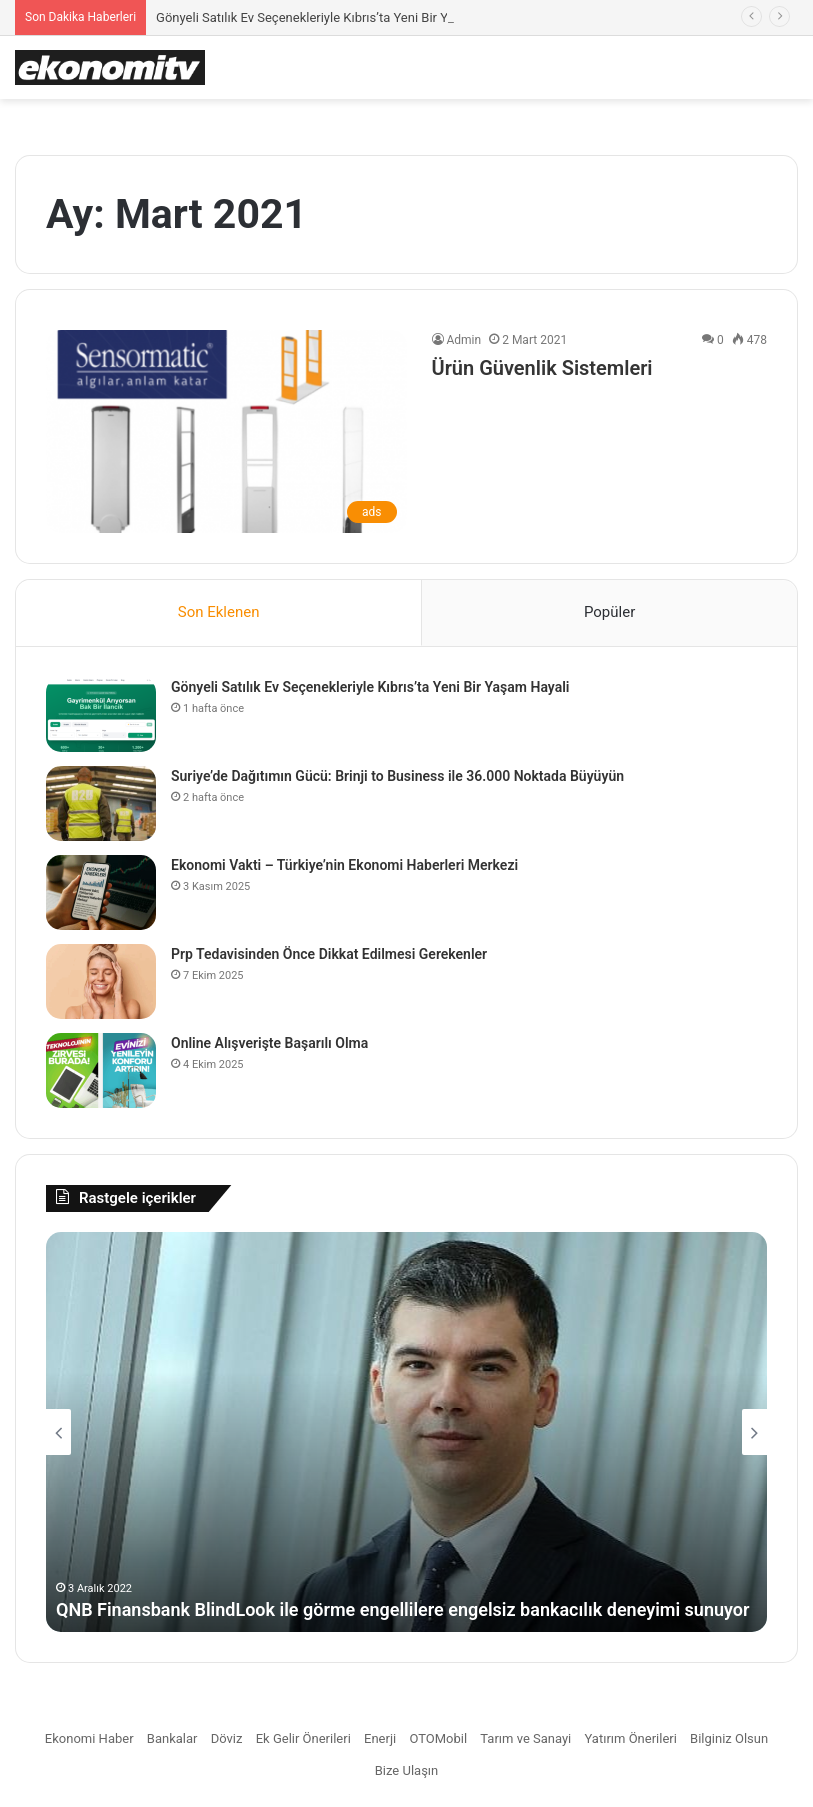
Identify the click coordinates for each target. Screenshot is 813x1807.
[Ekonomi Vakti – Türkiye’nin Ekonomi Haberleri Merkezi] (101, 892)
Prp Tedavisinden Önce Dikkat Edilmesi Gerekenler (329, 954)
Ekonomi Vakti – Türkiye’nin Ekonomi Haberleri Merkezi (344, 865)
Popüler (609, 612)
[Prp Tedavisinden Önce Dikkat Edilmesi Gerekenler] (101, 981)
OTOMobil (438, 1738)
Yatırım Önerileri (631, 1738)
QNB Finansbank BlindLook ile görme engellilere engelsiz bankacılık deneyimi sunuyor (402, 1609)
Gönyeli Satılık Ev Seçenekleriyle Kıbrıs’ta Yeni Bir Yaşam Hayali (337, 17)
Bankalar (172, 1738)
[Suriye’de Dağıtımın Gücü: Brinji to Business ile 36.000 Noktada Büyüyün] (101, 803)
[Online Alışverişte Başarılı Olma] (101, 1070)
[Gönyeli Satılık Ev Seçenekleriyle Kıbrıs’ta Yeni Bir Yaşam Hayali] (101, 714)
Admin (464, 340)
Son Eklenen (219, 612)
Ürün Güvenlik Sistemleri (542, 368)
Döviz (227, 1738)
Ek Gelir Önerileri (303, 1738)
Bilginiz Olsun (729, 1738)
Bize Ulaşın (407, 1770)
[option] (406, 1432)
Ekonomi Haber (89, 1738)
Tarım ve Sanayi (525, 1738)
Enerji (380, 1738)
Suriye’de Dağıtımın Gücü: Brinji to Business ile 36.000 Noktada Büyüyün (397, 776)
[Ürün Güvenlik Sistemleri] (226, 431)
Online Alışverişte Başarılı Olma (269, 1043)
